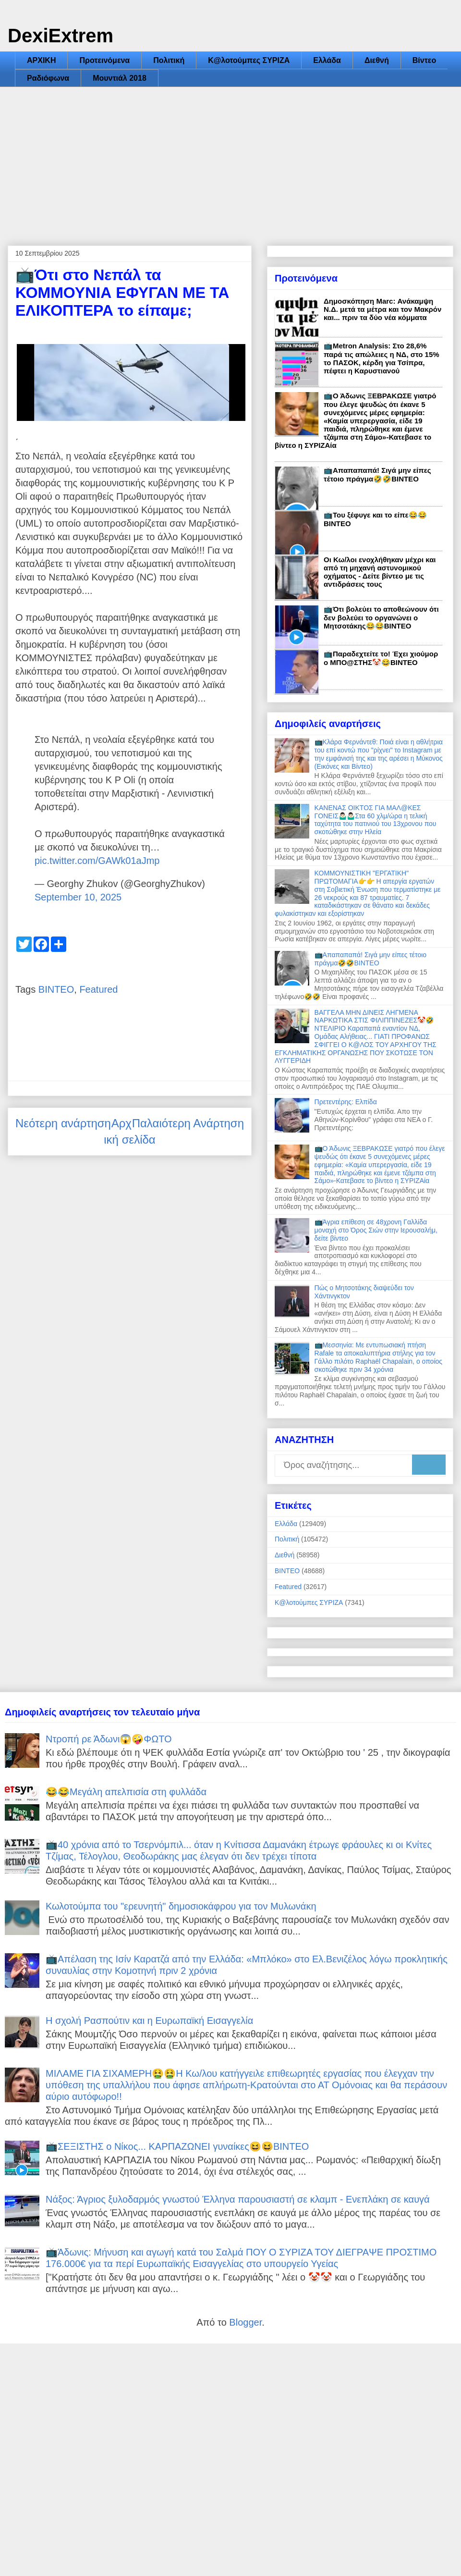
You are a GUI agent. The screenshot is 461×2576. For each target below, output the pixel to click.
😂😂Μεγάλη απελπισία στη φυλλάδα (126, 1792)
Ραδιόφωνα (48, 78)
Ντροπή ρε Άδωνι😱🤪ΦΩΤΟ (109, 1739)
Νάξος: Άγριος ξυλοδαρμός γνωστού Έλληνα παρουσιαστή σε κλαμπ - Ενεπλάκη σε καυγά (238, 2199)
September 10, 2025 (78, 897)
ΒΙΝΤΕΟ (56, 989)
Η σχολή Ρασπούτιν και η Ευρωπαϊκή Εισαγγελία (149, 2020)
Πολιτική (168, 60)
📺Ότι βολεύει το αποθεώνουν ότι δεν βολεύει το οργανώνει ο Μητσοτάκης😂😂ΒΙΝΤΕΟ (381, 617)
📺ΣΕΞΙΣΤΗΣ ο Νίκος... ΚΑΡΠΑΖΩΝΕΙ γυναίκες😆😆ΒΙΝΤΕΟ (177, 2146)
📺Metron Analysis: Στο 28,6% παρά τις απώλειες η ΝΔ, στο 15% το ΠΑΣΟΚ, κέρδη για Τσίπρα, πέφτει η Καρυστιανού (381, 358)
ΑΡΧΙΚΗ (41, 60)
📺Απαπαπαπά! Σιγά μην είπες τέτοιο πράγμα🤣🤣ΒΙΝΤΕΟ (377, 474)
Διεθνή (376, 60)
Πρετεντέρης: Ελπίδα (346, 1102)
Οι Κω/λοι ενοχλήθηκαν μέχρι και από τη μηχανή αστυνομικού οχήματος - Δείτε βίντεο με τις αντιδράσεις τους (380, 571)
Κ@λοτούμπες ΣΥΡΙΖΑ (249, 60)
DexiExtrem (60, 35)
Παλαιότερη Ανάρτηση (188, 1123)
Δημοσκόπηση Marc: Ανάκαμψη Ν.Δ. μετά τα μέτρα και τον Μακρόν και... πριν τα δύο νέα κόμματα (382, 309)
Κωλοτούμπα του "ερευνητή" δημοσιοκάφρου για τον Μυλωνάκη (181, 1906)
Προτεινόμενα (104, 60)
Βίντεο (424, 60)
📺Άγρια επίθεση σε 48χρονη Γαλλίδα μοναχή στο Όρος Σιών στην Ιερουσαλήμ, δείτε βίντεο (376, 1230)
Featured (98, 989)
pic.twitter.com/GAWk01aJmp (97, 860)
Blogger (245, 2322)
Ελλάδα (327, 60)
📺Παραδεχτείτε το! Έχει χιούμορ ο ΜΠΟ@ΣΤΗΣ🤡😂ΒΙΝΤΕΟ (381, 658)
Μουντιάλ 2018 (119, 78)
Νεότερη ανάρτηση (63, 1123)
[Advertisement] (230, 159)
